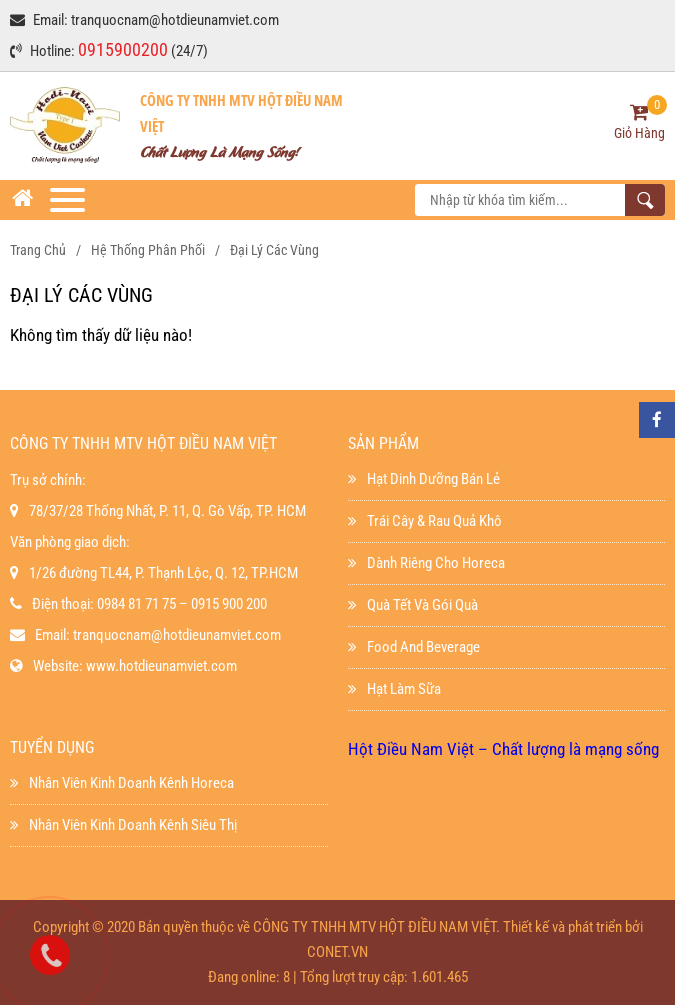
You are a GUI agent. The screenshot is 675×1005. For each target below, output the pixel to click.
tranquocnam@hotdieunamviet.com (175, 20)
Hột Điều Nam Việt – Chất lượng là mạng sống (503, 749)
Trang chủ (38, 250)
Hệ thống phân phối (148, 250)
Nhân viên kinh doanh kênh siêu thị (123, 825)
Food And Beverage (414, 647)
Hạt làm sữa (394, 689)
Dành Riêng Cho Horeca (426, 563)
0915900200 (123, 49)
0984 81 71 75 (136, 604)
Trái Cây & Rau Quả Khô (425, 521)
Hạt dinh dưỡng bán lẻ (424, 479)
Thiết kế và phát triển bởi (573, 927)
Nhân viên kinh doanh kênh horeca (122, 783)
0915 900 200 (229, 604)
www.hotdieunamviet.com (161, 666)
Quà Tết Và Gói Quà (413, 605)
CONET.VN (337, 952)
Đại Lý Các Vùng (274, 250)
